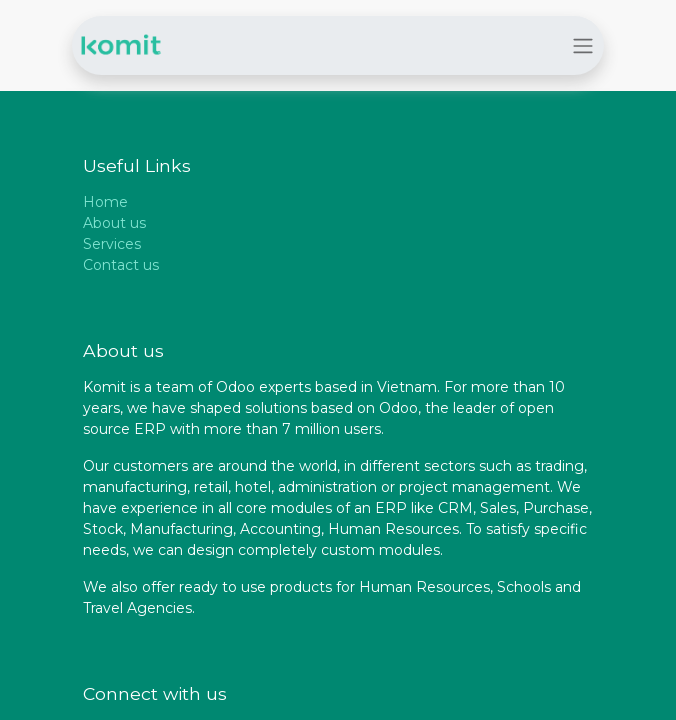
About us (114, 223)
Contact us (121, 265)
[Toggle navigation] (583, 45)
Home (105, 202)
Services (112, 244)
